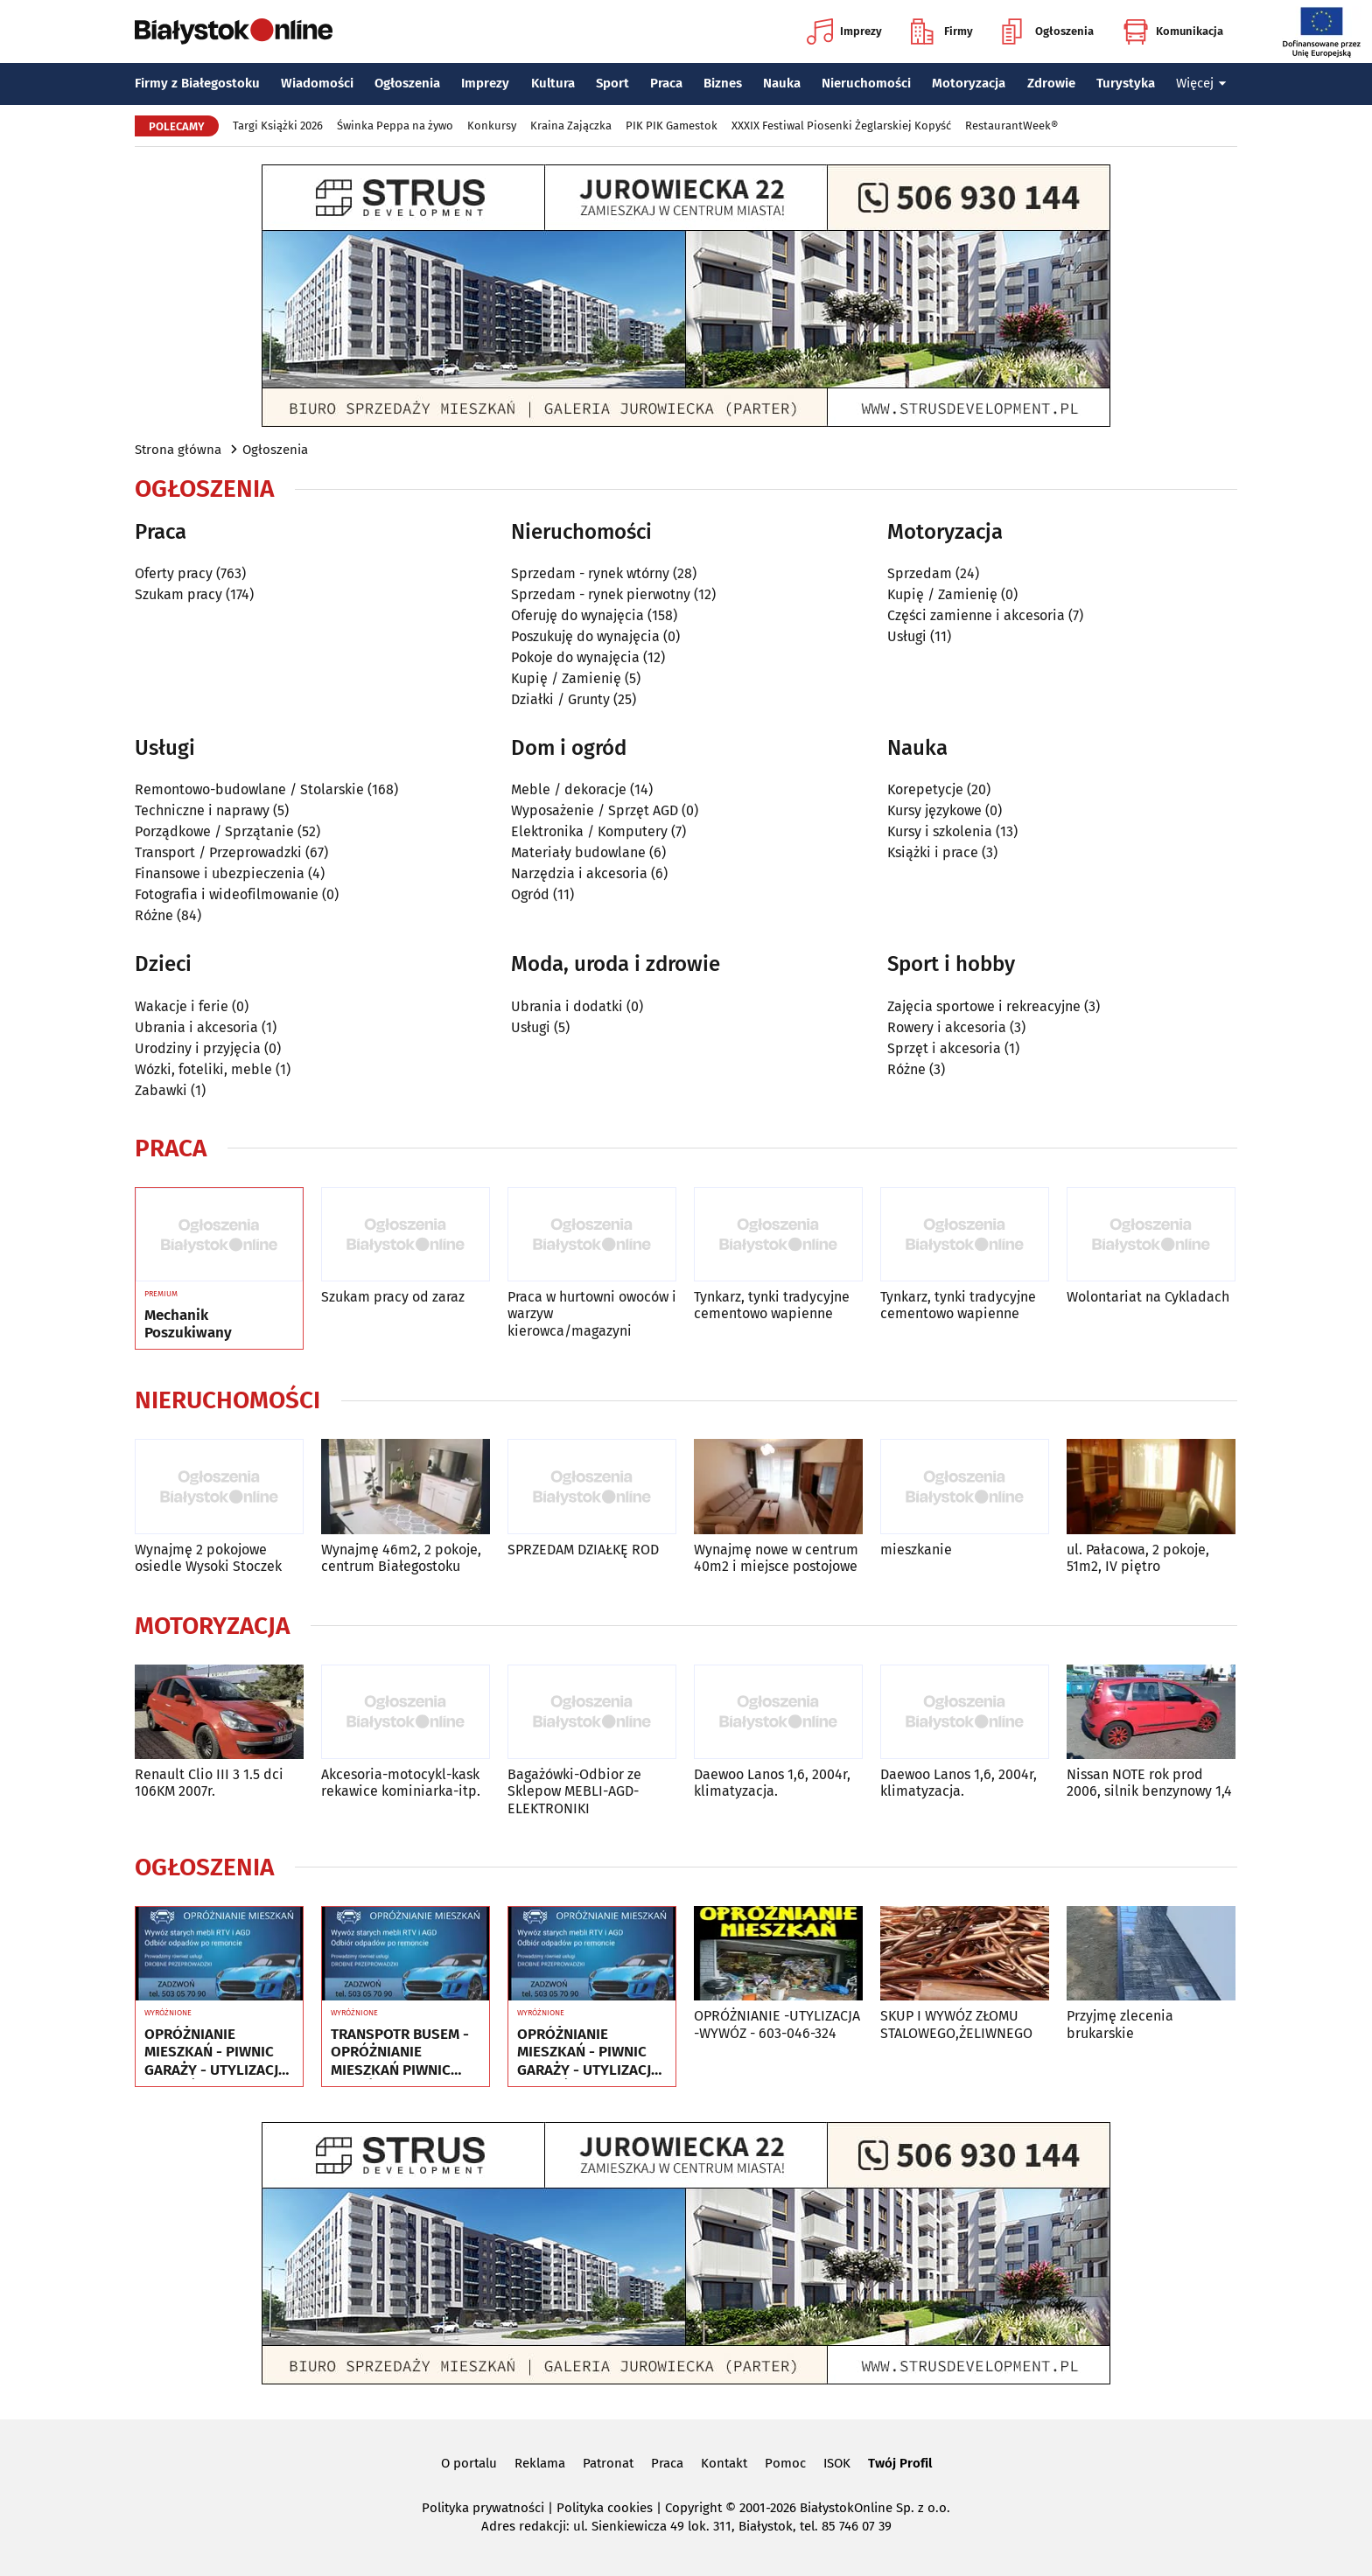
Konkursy (491, 125)
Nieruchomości (866, 83)
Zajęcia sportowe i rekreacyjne (984, 1006)
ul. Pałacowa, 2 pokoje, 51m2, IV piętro (1138, 1557)
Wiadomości (317, 83)
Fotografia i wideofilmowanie (226, 894)
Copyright (693, 2508)
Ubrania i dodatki (567, 1006)
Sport (612, 83)
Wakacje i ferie (181, 1006)
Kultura (553, 83)
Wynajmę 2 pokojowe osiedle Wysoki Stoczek (208, 1557)
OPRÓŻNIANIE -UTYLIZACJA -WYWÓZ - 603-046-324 (777, 2024)
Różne (154, 915)
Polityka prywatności (483, 2508)
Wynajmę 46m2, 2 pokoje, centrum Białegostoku (401, 1557)
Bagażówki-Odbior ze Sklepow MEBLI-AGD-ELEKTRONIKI (574, 1791)
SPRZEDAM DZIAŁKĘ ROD (583, 1549)
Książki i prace (932, 852)
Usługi (907, 636)
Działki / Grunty (560, 699)
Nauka (782, 83)
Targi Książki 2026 (278, 125)
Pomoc (785, 2463)
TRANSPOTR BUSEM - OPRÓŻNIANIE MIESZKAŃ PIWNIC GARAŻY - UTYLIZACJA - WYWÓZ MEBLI (402, 2052)
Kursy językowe (934, 810)
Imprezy (844, 31)
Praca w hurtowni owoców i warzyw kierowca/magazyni (592, 1313)
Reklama (539, 2463)
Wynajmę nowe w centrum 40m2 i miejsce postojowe (776, 1557)
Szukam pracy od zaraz (393, 1296)
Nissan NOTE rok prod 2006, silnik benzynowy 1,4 (1149, 1782)
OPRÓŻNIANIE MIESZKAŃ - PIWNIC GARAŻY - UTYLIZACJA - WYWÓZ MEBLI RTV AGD (215, 2052)
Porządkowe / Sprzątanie (214, 831)
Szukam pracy (178, 594)
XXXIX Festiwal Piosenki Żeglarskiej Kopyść (841, 125)
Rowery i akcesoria (946, 1027)
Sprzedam (919, 573)
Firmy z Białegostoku (197, 83)
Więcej (1201, 83)
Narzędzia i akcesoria (579, 873)
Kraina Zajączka (571, 125)
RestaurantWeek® (1011, 125)
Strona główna (178, 449)
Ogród (530, 894)
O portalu (469, 2463)
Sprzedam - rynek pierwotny (600, 594)
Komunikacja (1173, 31)
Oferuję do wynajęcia (577, 615)
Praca (666, 83)
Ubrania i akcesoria (196, 1027)
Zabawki (161, 1090)
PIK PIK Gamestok (672, 125)
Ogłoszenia (1048, 31)
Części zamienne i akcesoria (976, 615)
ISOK (836, 2463)
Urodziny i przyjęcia (198, 1048)
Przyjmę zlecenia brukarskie (1120, 2024)
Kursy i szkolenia (939, 831)
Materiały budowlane (578, 852)
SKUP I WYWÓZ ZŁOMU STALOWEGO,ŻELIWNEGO (956, 2024)
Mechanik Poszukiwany (188, 1324)
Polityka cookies (604, 2508)
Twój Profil (900, 2463)
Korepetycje (925, 789)
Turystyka (1125, 83)
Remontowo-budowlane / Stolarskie (249, 789)
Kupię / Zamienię (566, 678)
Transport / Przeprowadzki (218, 852)
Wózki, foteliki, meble (203, 1069)
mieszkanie (916, 1549)
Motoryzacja (968, 83)
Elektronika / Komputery (589, 831)
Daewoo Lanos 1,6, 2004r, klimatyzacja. (772, 1782)
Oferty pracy (174, 573)
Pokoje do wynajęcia (575, 657)
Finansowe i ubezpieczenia (219, 873)
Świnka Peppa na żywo (395, 125)
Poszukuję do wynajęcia (585, 636)
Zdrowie (1051, 83)
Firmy (942, 31)
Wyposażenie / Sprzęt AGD (594, 810)
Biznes (723, 83)
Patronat (608, 2463)
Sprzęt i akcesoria (944, 1048)
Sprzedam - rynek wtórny (590, 573)
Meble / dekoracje (568, 789)
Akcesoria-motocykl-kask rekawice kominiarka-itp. (400, 1782)
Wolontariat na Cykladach (1148, 1296)
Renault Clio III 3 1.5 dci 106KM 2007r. (209, 1782)
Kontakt (724, 2463)
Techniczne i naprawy (202, 810)
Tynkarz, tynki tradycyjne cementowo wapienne (772, 1305)
